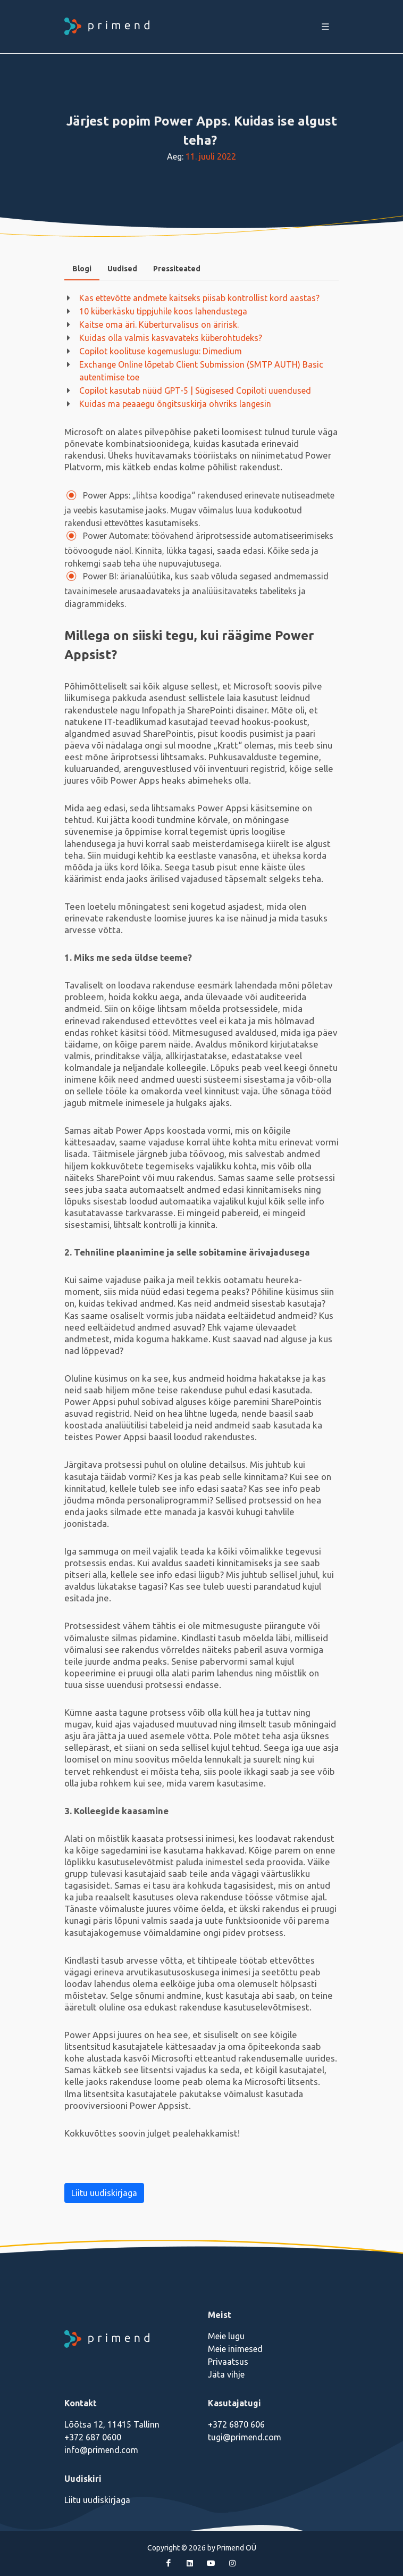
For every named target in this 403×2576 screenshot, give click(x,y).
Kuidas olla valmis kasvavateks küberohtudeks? (170, 338)
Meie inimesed (235, 2349)
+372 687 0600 (92, 2437)
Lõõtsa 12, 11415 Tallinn (111, 2424)
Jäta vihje (226, 2374)
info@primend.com (101, 2450)
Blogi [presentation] (81, 268)
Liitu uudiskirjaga (104, 2193)
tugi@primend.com (244, 2437)
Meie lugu (226, 2336)
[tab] (81, 269)
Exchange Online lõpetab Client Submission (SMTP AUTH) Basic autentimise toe (201, 371)
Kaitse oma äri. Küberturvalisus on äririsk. (159, 324)
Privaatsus (228, 2361)
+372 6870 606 (236, 2424)
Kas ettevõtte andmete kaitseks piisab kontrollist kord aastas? (200, 298)
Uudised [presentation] (122, 268)
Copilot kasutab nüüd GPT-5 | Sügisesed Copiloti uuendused (195, 390)
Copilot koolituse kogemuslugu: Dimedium (160, 351)
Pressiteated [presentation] (176, 268)
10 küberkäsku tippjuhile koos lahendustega (163, 311)
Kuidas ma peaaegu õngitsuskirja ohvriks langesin (175, 404)
